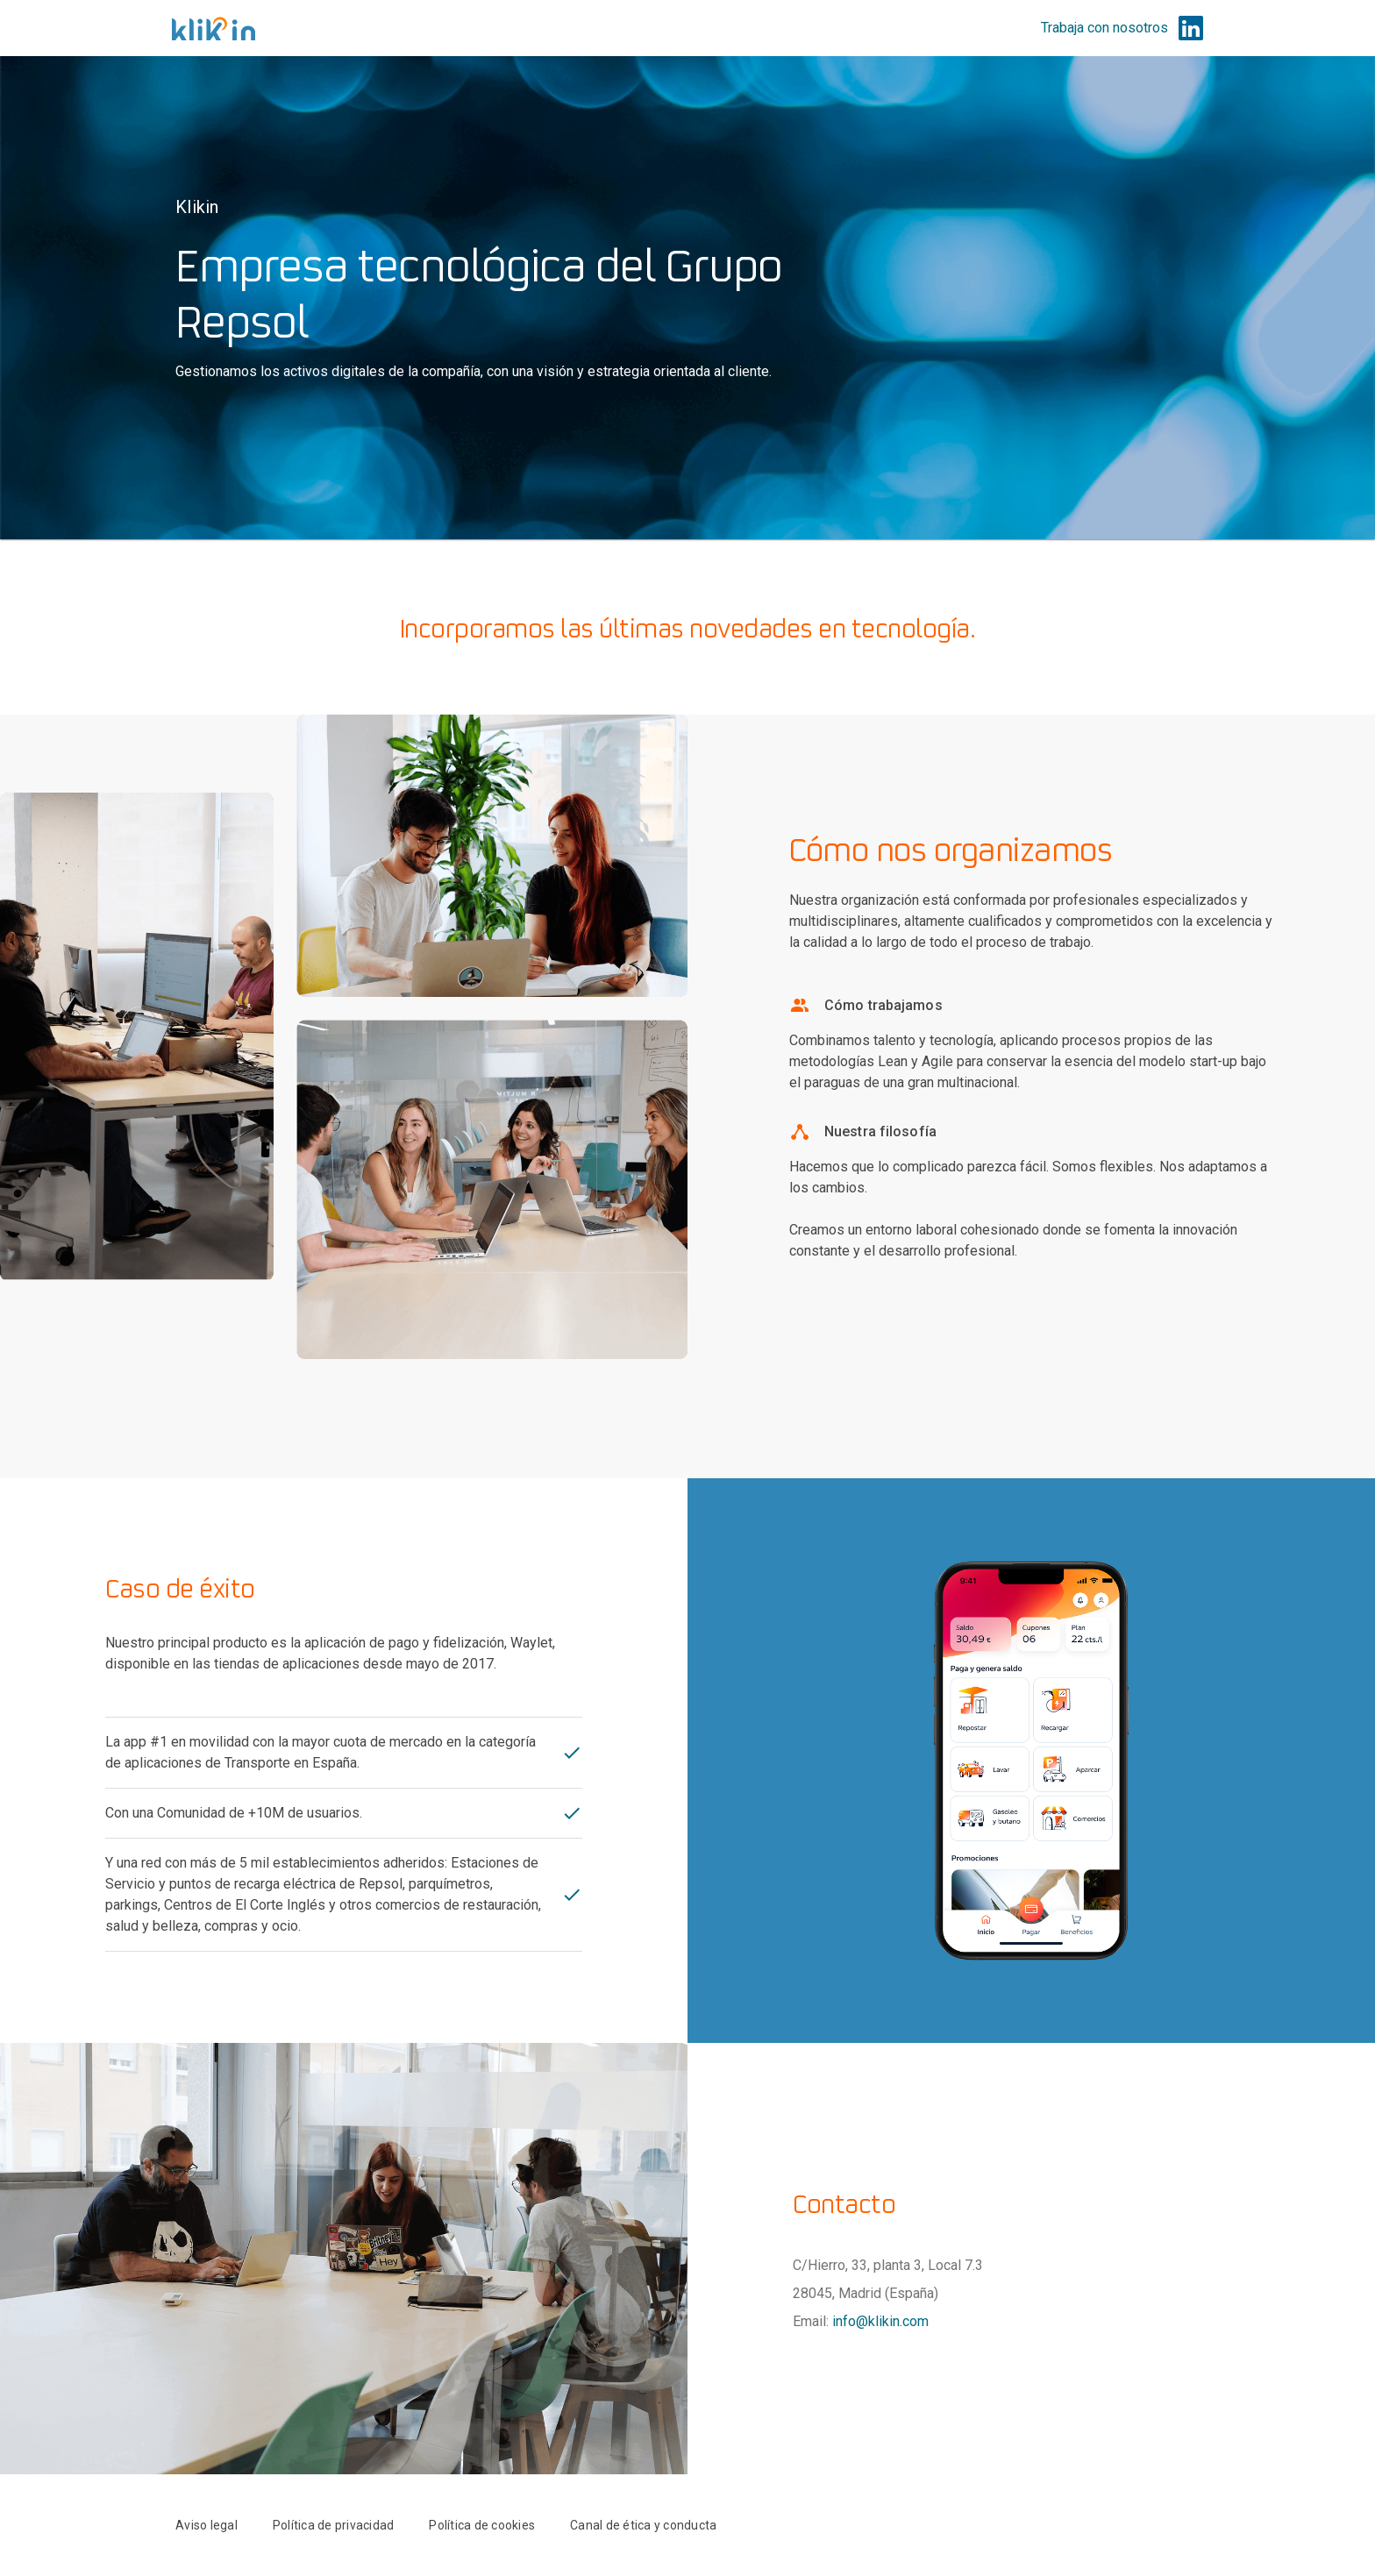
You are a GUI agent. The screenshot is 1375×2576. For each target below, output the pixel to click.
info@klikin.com (880, 2321)
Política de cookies (482, 2525)
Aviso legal (206, 2525)
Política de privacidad (334, 2525)
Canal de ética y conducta (643, 2525)
